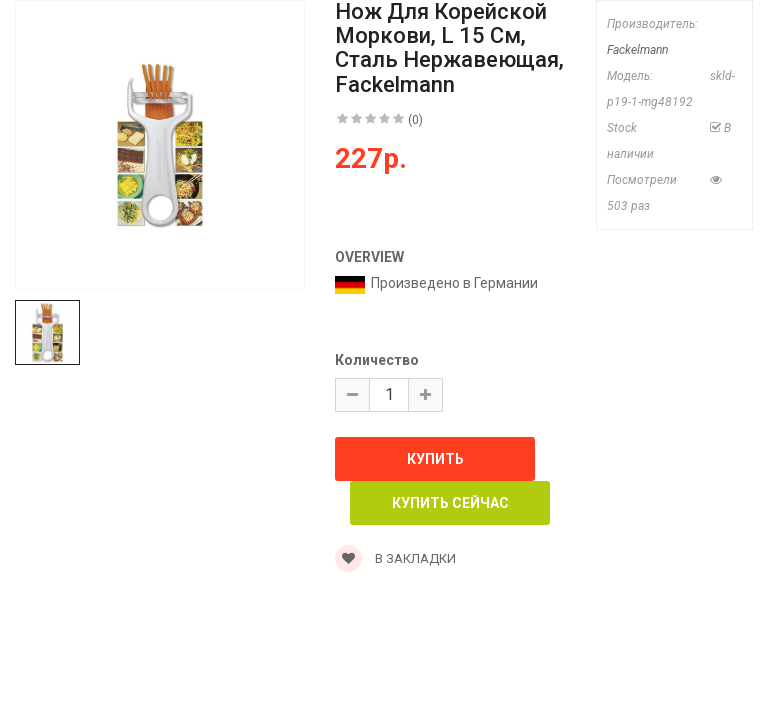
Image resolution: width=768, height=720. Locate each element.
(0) (415, 120)
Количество (377, 360)
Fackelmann (637, 50)
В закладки (395, 558)
